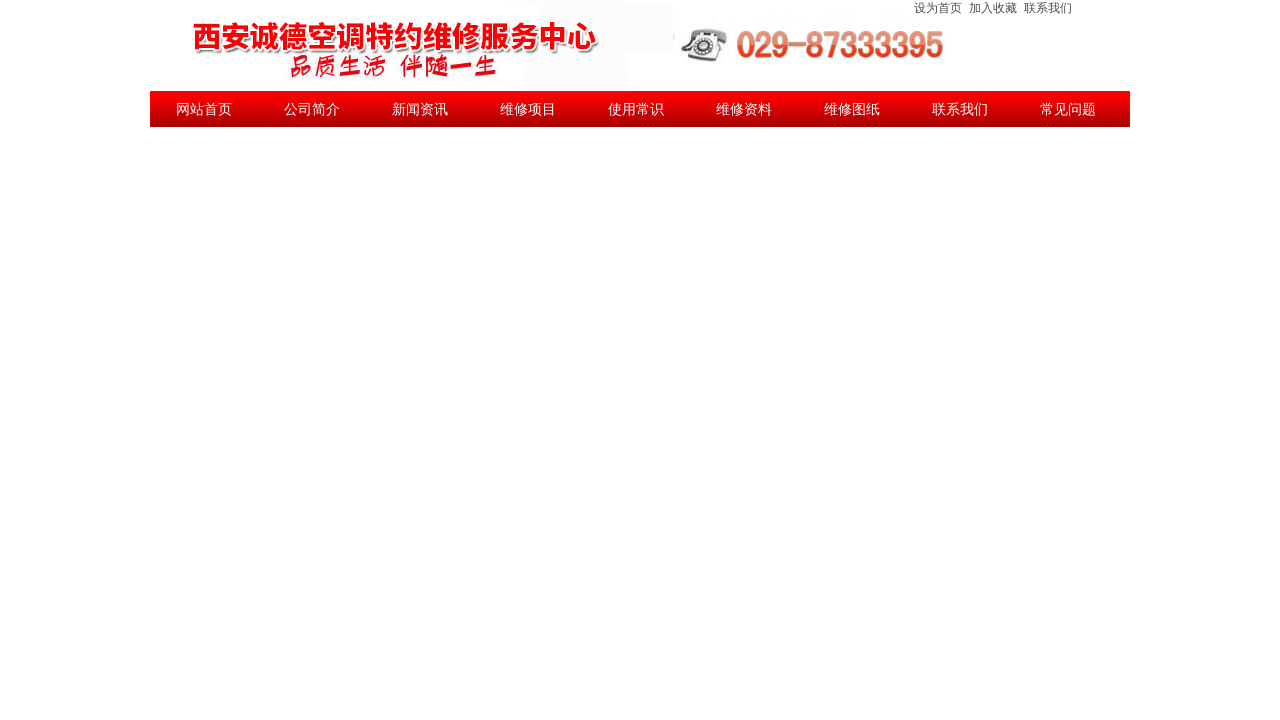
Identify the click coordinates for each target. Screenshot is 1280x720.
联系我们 (1048, 8)
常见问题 (1068, 109)
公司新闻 (204, 145)
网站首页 (204, 109)
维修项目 (528, 109)
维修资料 (744, 109)
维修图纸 (852, 109)
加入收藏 (993, 8)
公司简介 (312, 109)
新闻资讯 (420, 109)
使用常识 (636, 109)
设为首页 (938, 8)
